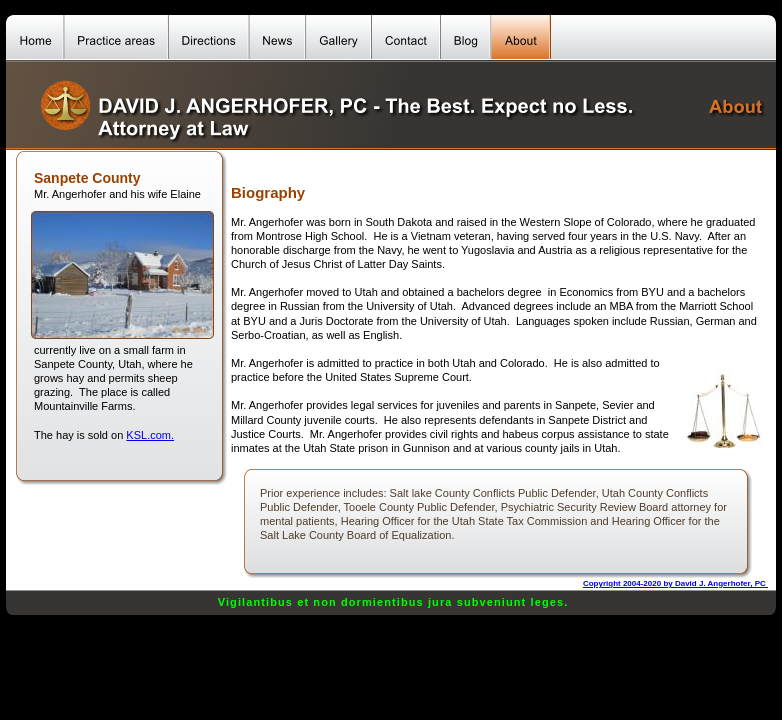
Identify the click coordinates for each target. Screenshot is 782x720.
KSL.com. (150, 435)
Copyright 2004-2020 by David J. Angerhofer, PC (675, 583)
